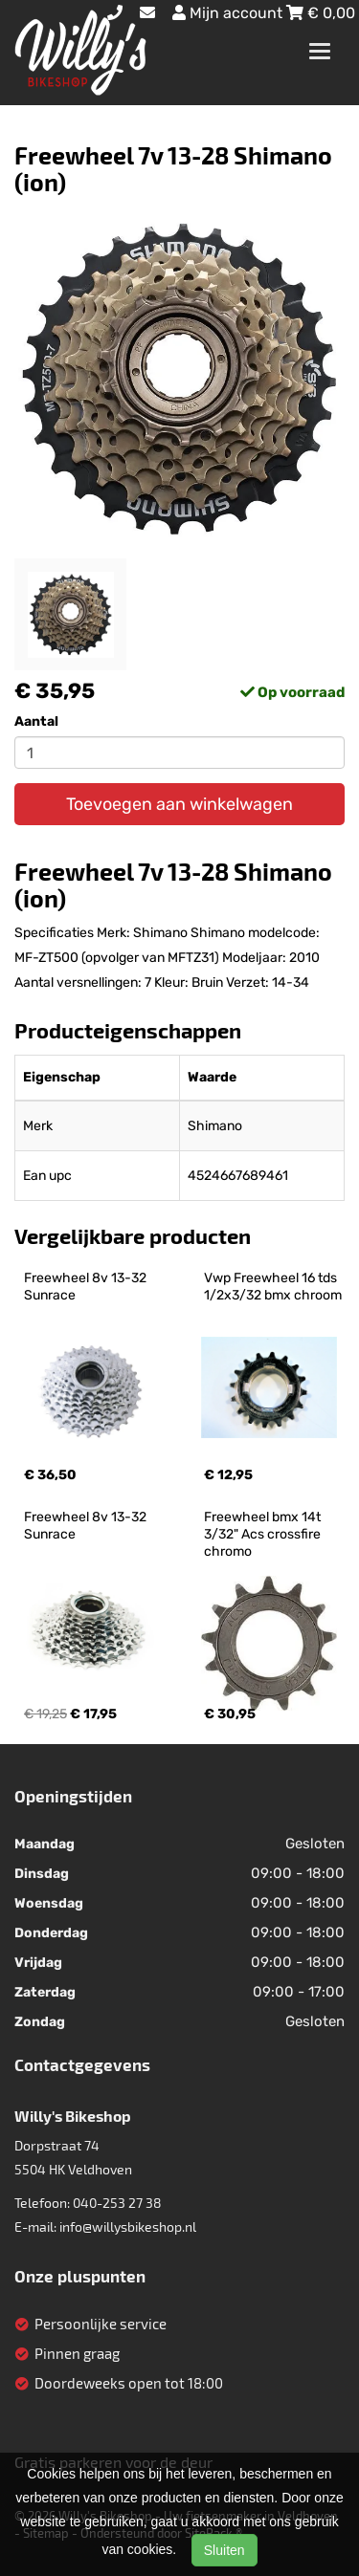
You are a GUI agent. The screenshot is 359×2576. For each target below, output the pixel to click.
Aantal (36, 721)
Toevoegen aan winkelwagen (179, 804)
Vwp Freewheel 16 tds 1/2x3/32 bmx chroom (273, 1286)
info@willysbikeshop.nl (127, 2226)
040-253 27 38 (117, 2202)
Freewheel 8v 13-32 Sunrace (86, 1286)
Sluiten (224, 2550)
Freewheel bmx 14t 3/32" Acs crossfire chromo (264, 1534)
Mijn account (229, 13)
